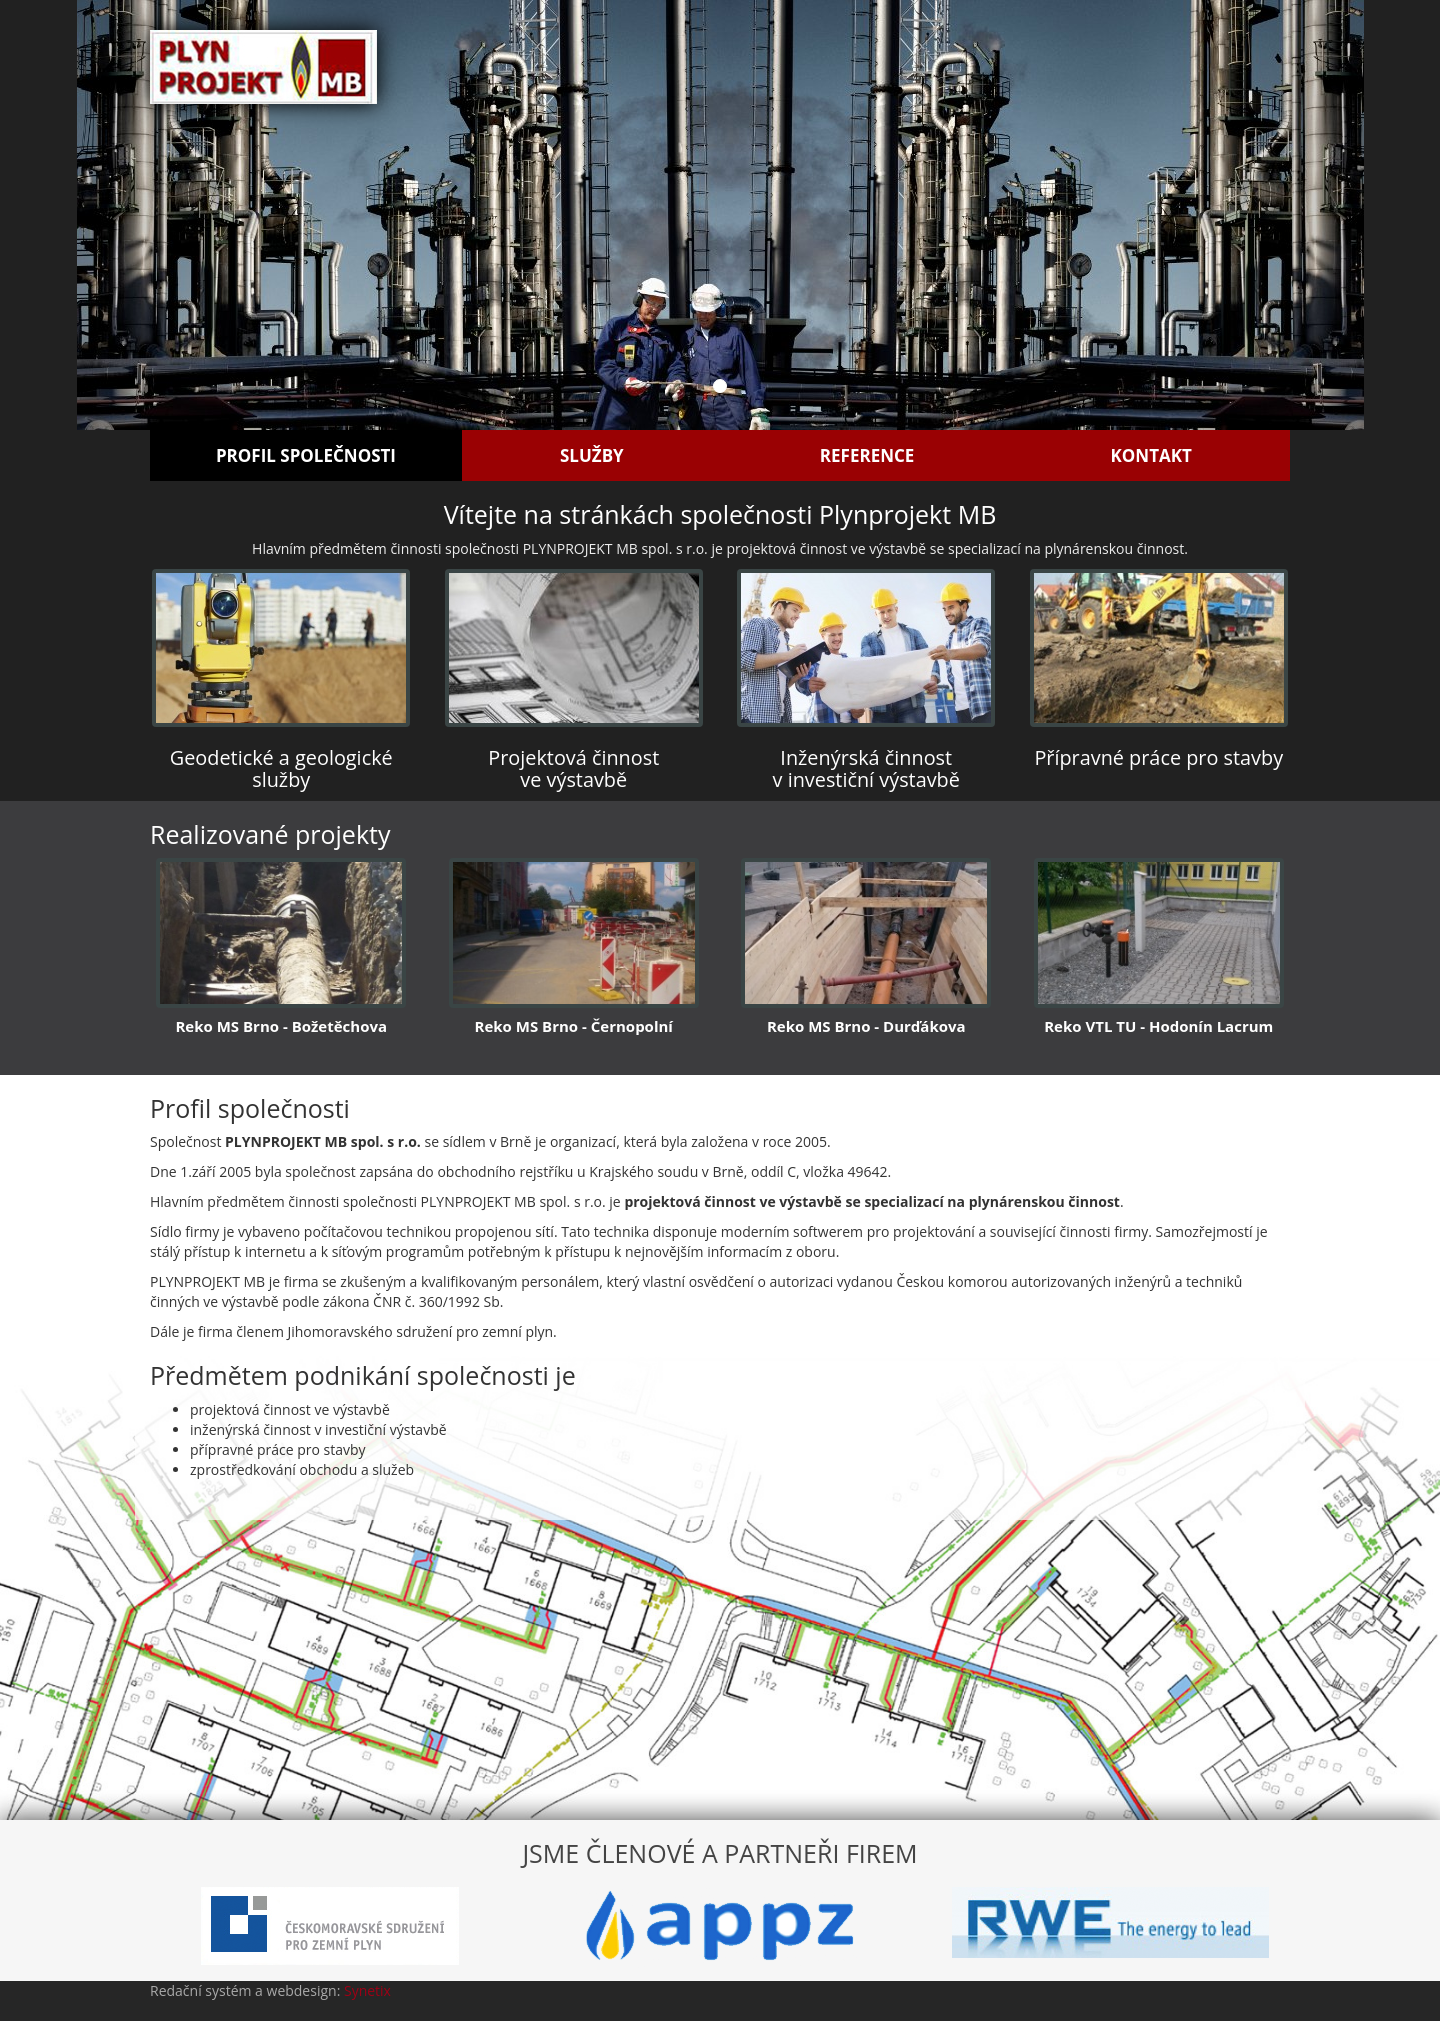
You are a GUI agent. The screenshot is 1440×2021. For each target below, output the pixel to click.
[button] (173, 215)
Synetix (367, 1990)
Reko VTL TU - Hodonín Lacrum (1158, 1026)
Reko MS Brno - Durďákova (866, 1026)
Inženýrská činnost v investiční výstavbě (866, 768)
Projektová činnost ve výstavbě (574, 768)
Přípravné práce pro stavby (1158, 757)
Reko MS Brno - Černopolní (574, 1026)
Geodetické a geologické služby (281, 768)
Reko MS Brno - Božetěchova (281, 1026)
